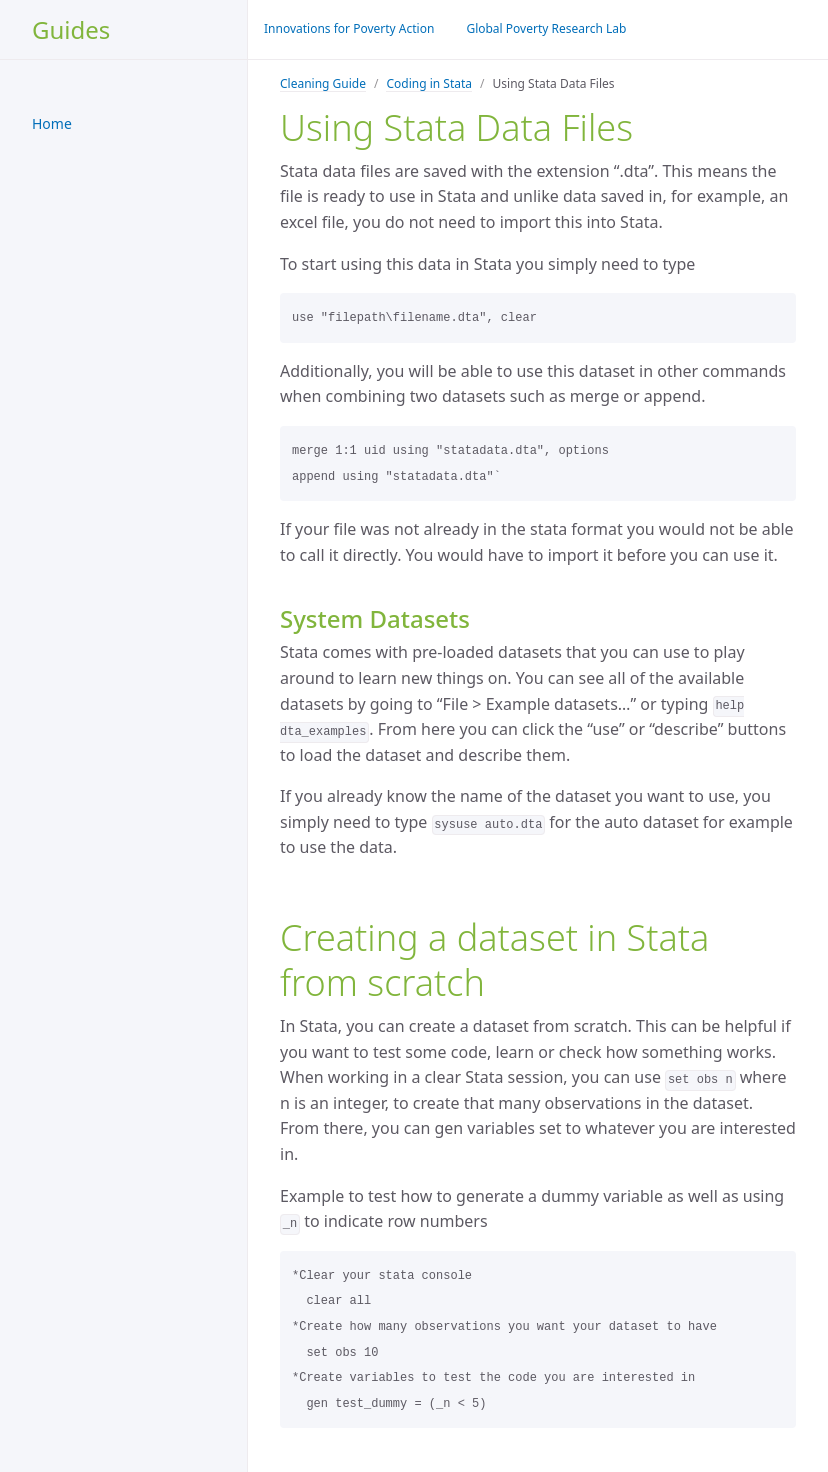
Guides (71, 29)
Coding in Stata (429, 83)
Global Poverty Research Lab (546, 28)
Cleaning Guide (323, 83)
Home (52, 123)
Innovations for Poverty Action (349, 28)
